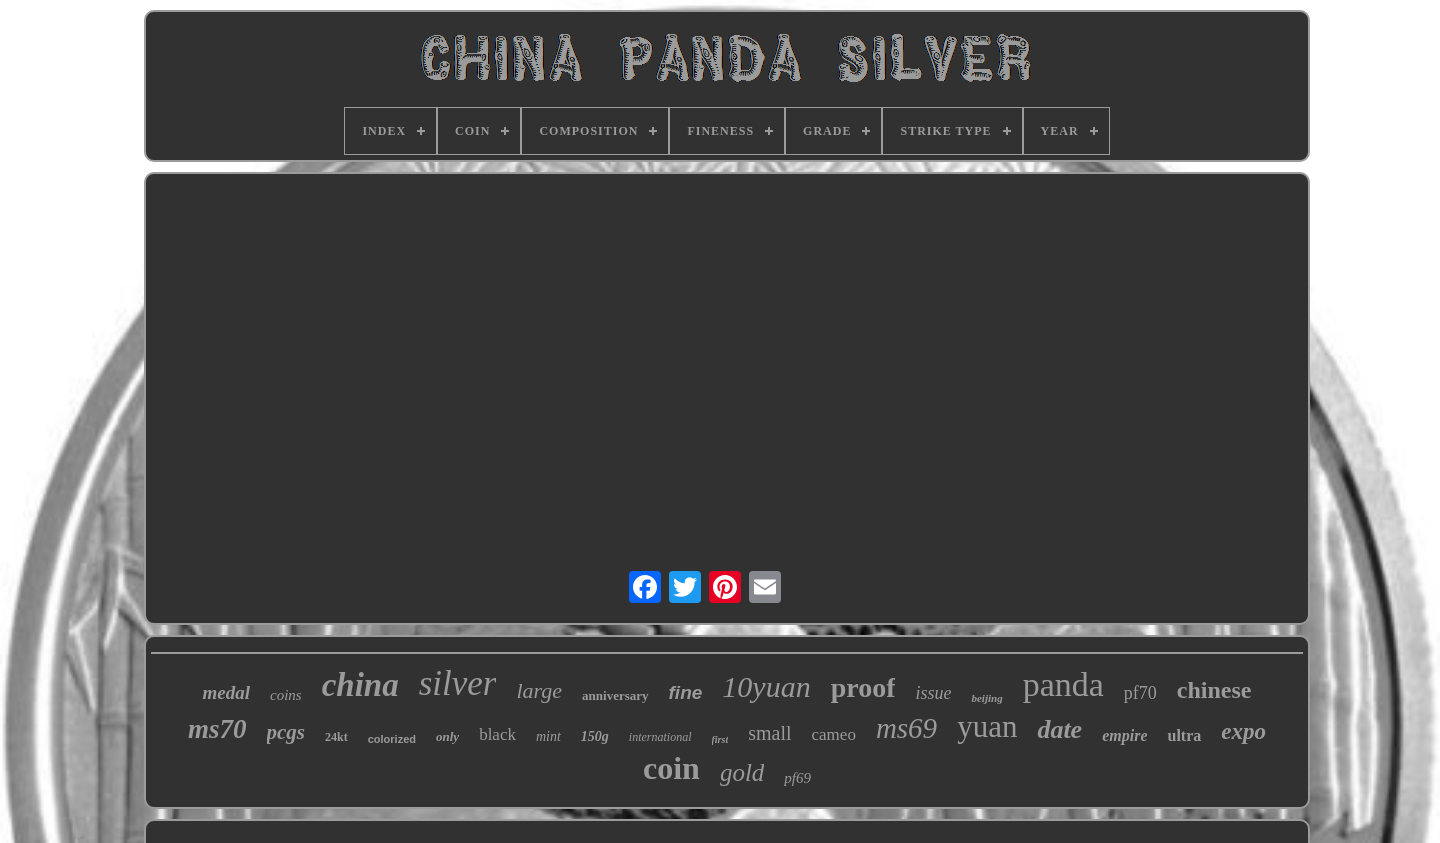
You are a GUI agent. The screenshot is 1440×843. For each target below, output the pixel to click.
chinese (1214, 690)
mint (548, 736)
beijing (986, 698)
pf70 (1140, 693)
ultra (1184, 735)
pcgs (286, 732)
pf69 (797, 778)
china (360, 685)
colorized (392, 739)
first (720, 739)
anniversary (615, 695)
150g (595, 736)
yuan (987, 726)
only (447, 736)
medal (226, 692)
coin (671, 768)
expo (1243, 731)
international (660, 737)
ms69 (906, 728)
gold (742, 772)
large (539, 690)
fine (686, 692)
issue (933, 693)
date (1059, 729)
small (769, 733)
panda (1063, 684)
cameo (834, 734)
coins (286, 695)
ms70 (217, 729)
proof (863, 687)
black (497, 734)
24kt (336, 737)
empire (1124, 735)
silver (458, 683)
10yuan (766, 686)
